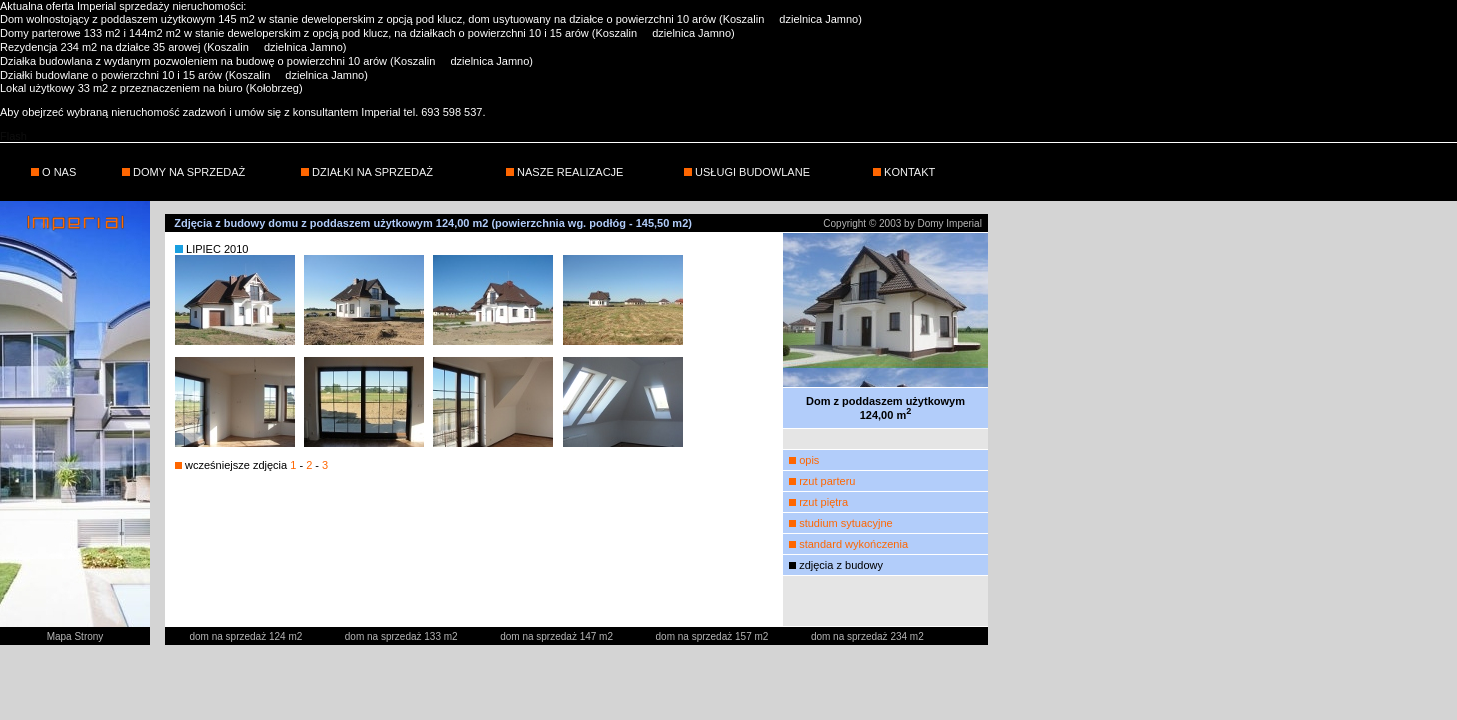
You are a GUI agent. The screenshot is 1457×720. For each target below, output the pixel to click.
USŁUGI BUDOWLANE (751, 172)
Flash (13, 136)
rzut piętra (823, 502)
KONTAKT (908, 172)
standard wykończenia (853, 544)
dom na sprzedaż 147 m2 (558, 636)
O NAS (57, 172)
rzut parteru (827, 481)
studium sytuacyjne (846, 523)
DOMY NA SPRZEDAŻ (187, 172)
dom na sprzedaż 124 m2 (247, 636)
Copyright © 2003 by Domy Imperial (902, 223)
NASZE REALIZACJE (568, 172)
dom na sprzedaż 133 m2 (403, 636)
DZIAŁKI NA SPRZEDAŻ (371, 172)
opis (809, 460)
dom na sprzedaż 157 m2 (714, 636)
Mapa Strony (75, 636)
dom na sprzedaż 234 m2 (867, 636)
